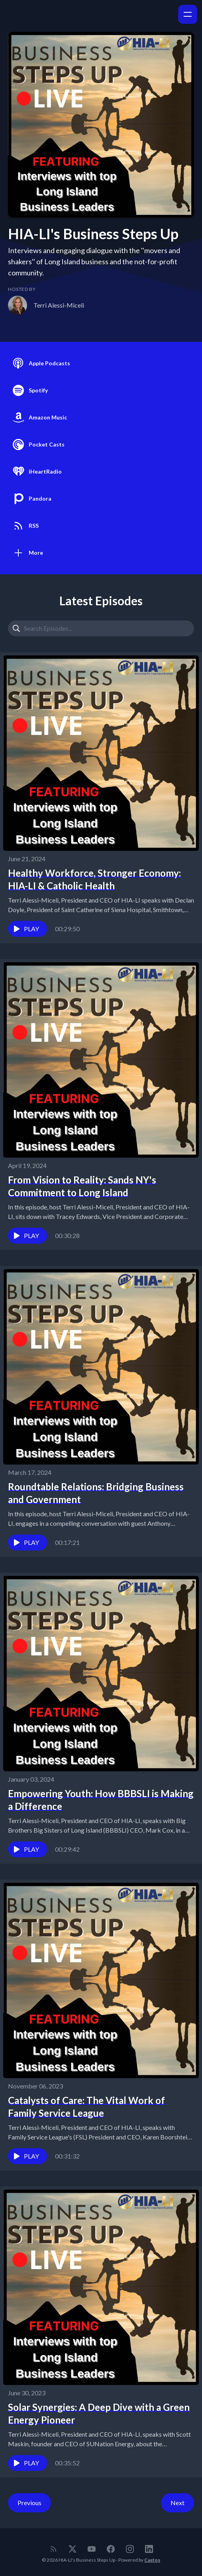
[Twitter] (72, 2549)
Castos (152, 2560)
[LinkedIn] (149, 2549)
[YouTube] (92, 2549)
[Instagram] (130, 2549)
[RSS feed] (53, 2549)
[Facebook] (111, 2549)
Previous (29, 2502)
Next (177, 2502)
